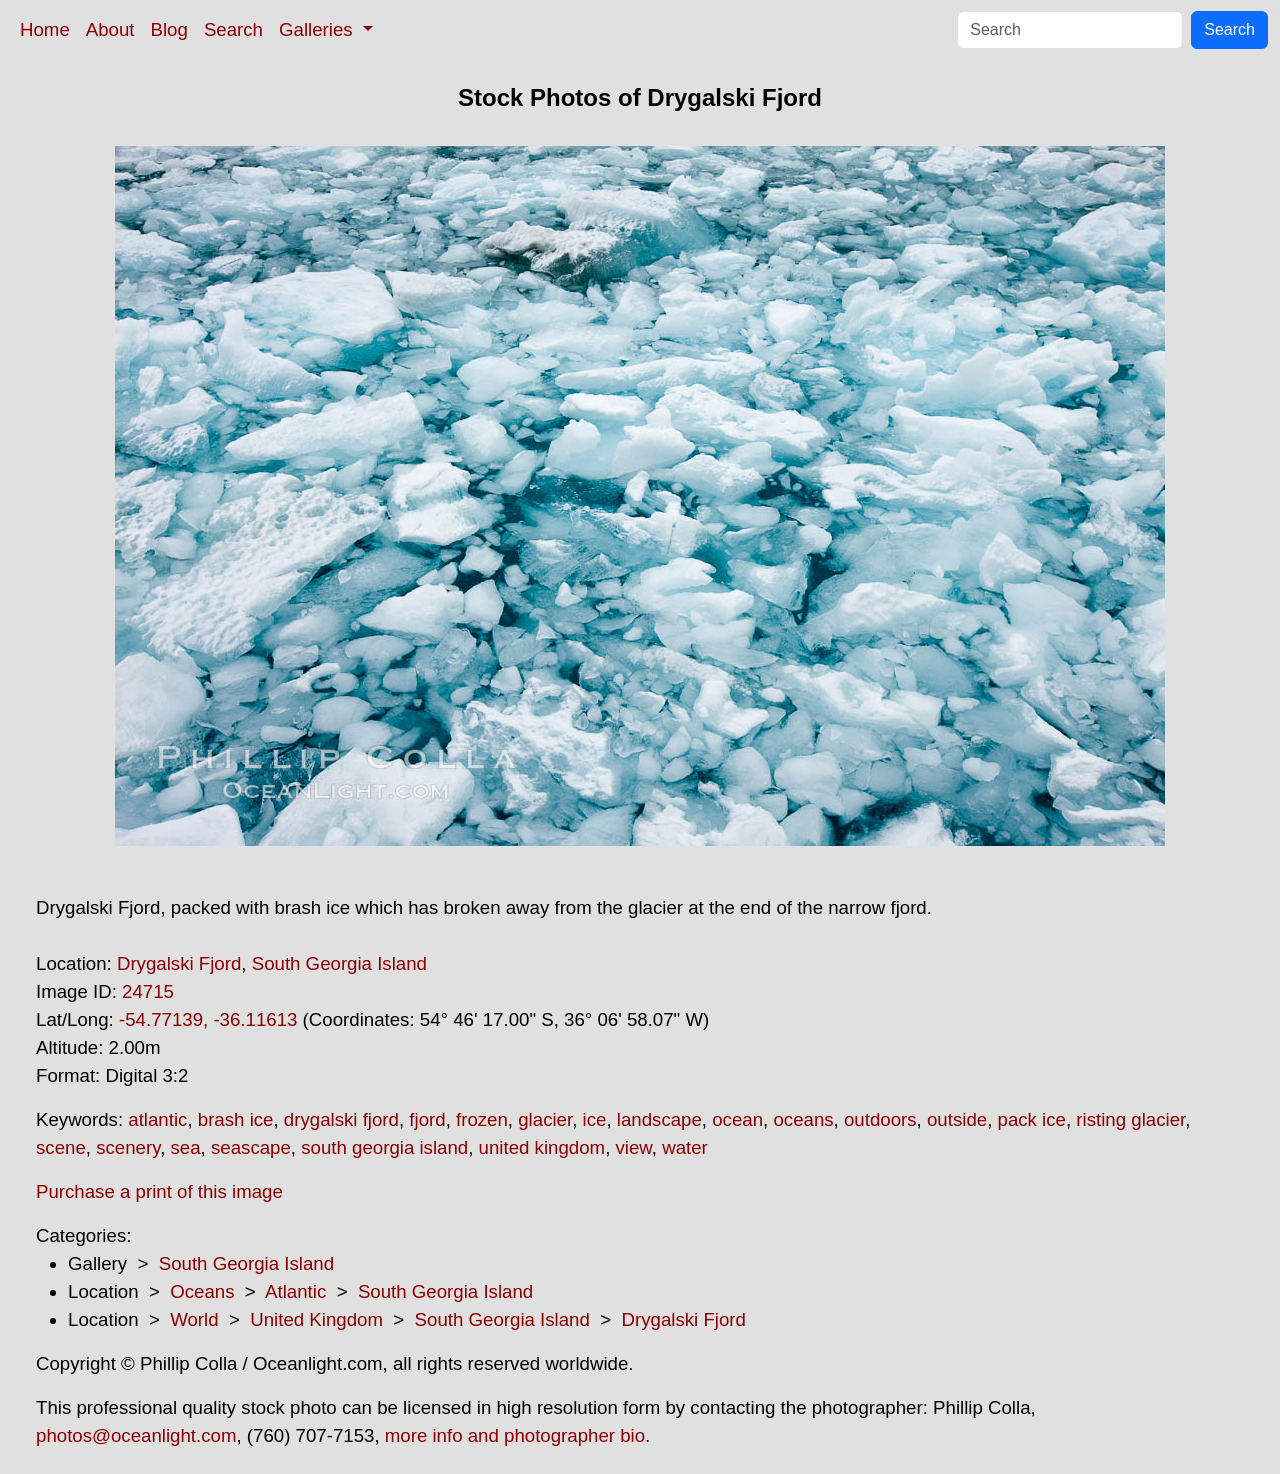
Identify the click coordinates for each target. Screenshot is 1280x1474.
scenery (128, 1147)
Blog (169, 29)
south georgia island (384, 1147)
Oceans (202, 1291)
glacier (545, 1119)
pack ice (1032, 1119)
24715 (148, 991)
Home (45, 29)
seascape (251, 1147)
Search (233, 29)
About (110, 29)
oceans (803, 1119)
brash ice (236, 1119)
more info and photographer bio (515, 1435)
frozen (482, 1119)
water (685, 1147)
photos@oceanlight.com (136, 1435)
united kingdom (542, 1147)
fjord (427, 1119)
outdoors (880, 1119)
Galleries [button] (318, 29)
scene (61, 1147)
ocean (737, 1119)
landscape (659, 1119)
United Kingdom (316, 1319)
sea (186, 1147)
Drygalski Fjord (179, 963)
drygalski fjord (341, 1119)
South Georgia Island (339, 963)
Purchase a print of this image (159, 1191)
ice (595, 1119)
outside (957, 1119)
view (634, 1147)
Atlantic (295, 1291)
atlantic (157, 1119)
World (194, 1319)
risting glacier (1130, 1119)
